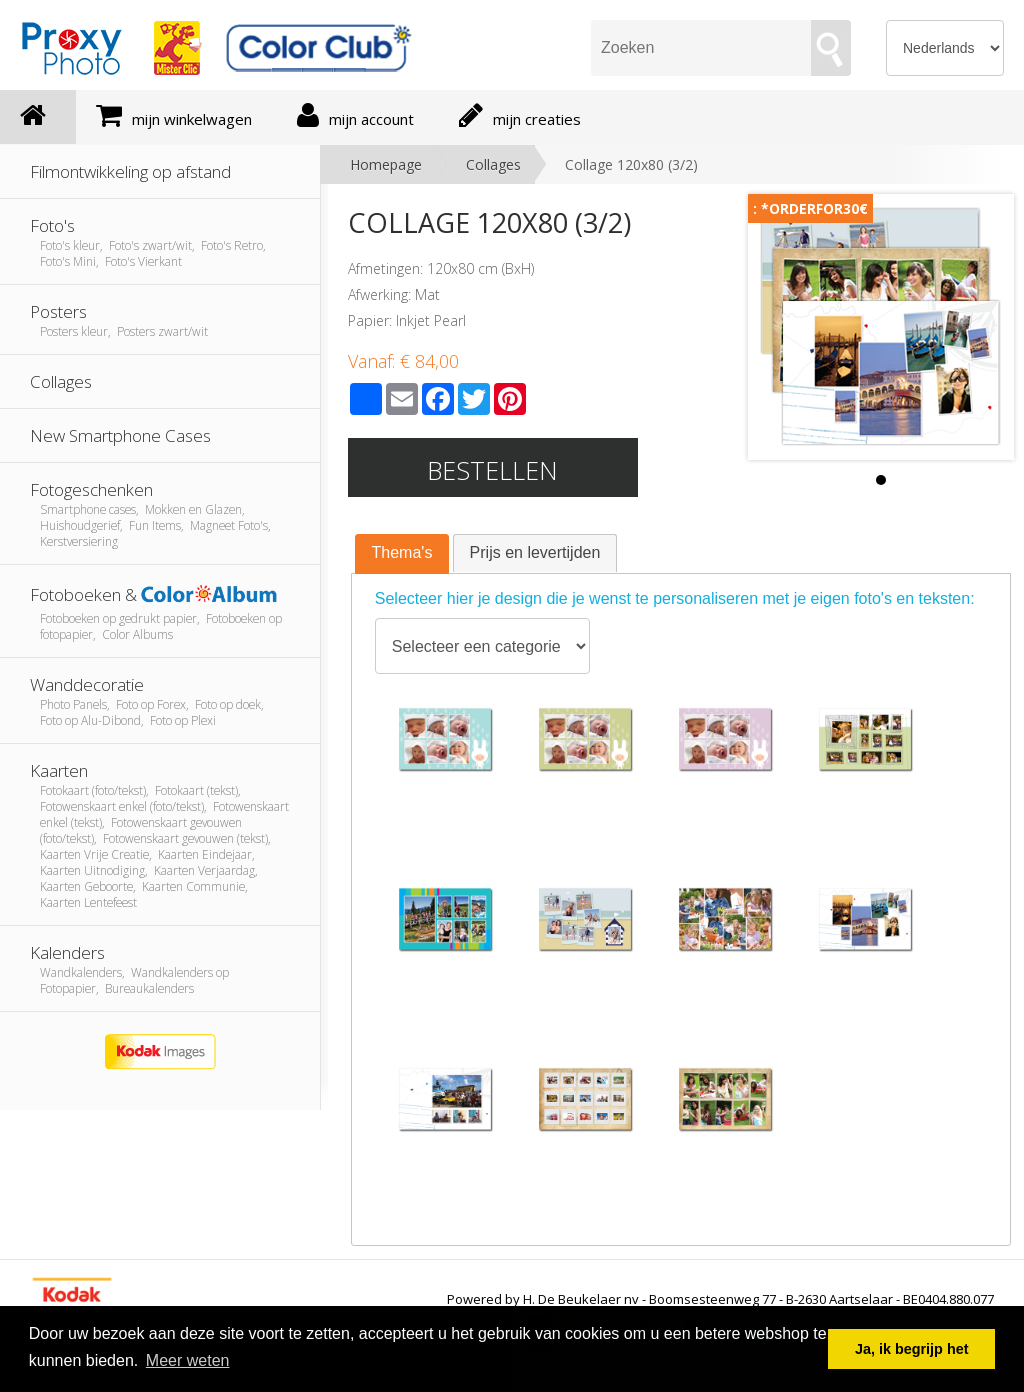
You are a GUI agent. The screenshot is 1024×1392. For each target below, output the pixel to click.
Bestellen (492, 470)
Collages (493, 164)
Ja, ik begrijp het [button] (912, 1349)
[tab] (402, 554)
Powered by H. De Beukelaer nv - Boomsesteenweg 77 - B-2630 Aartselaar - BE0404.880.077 (720, 1299)
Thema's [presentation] (402, 552)
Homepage (386, 164)
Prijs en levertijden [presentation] (535, 552)
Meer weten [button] (188, 1360)
